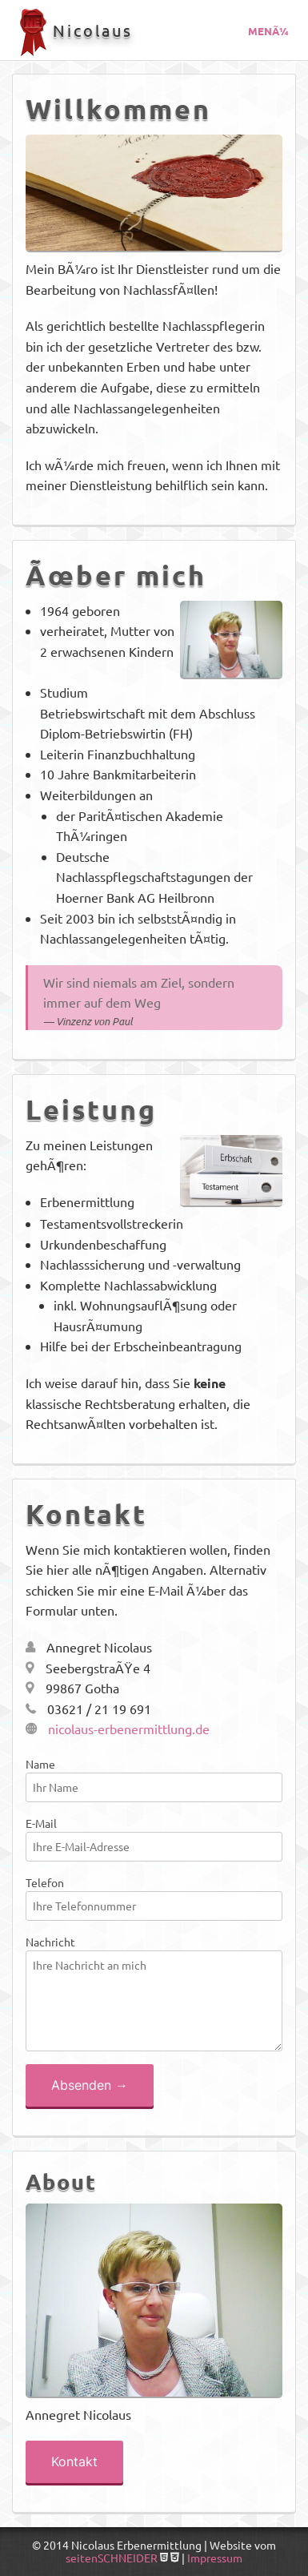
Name (154, 1779)
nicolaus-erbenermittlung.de (118, 1729)
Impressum (214, 2557)
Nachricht (154, 1992)
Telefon (154, 1898)
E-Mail (154, 1839)
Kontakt (74, 2461)
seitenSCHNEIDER (112, 2557)
